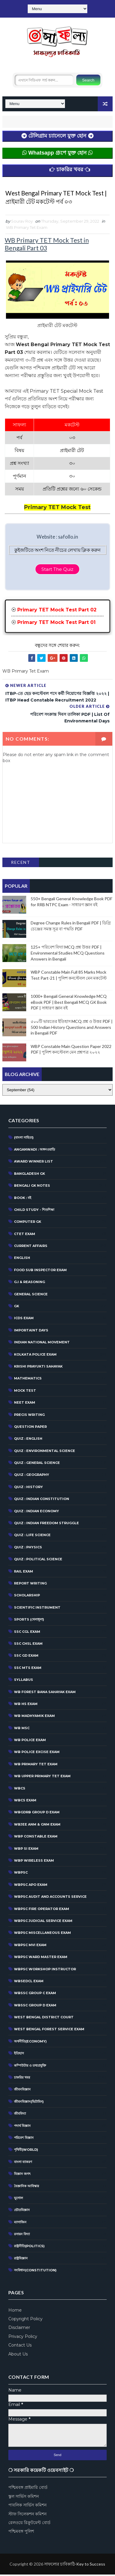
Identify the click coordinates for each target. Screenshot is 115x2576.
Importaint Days (31, 1332)
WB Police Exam (30, 1741)
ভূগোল (18, 2199)
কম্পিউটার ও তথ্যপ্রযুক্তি (30, 2067)
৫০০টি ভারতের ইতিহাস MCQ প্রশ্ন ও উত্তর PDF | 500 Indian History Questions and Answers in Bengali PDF (72, 1028)
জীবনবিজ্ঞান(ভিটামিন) (29, 2103)
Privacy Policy (22, 2338)
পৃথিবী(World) (26, 2151)
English (22, 1259)
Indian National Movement (42, 1344)
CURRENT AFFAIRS (30, 1247)
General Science (31, 1295)
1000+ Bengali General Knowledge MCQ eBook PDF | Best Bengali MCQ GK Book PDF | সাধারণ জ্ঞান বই (69, 1003)
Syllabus (23, 1681)
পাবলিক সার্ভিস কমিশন (27, 2506)
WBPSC (21, 1874)
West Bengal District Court (44, 2019)
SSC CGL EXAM (27, 1633)
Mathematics (28, 1380)
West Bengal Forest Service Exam (49, 2030)
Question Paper (30, 1428)
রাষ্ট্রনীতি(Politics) (29, 2247)
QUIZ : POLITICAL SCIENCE (38, 1560)
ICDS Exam (24, 1319)
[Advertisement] (57, 2564)
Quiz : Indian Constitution (41, 1500)
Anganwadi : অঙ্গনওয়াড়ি (34, 1151)
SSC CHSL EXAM (28, 1645)
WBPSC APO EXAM (30, 1886)
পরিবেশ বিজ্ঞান (24, 2139)
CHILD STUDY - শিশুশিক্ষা (34, 1211)
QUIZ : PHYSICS (28, 1549)
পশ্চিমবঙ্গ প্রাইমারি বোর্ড (27, 2489)
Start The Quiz (57, 571)
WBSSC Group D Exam (35, 2007)
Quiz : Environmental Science (44, 1452)
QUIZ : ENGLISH (28, 1440)
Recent (20, 863)
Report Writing (30, 1585)
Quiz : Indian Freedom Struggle (46, 1524)
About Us (18, 2355)
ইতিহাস (19, 2055)
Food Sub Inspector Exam (40, 1271)
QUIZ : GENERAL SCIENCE (37, 1464)
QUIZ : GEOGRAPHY (31, 1476)
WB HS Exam (26, 1705)
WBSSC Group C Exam (35, 1994)
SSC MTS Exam (27, 1669)
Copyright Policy (25, 2320)
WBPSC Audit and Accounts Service (50, 1898)
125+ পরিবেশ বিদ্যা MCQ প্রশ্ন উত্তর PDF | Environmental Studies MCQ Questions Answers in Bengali (68, 954)
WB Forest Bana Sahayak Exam (45, 1693)
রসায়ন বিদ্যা (22, 2235)
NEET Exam (24, 1404)
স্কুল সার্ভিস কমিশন (23, 2498)
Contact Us (20, 2346)
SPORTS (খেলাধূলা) (29, 1621)
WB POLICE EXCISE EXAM (37, 1753)
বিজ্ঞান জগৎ (22, 2175)
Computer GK (27, 1223)
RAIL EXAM (23, 1572)
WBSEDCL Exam (28, 1982)
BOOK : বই (22, 1199)
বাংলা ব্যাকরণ (23, 2163)
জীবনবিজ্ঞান (22, 2091)
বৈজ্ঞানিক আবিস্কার (26, 2187)
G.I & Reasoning (29, 1283)
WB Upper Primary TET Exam (42, 1777)
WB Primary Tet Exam (26, 228)
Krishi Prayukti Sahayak (38, 1368)
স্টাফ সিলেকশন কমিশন (27, 2515)
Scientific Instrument (37, 1609)
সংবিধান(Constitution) (35, 2272)
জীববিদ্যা (20, 2115)
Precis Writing (29, 1416)
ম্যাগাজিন (20, 2224)
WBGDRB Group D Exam (37, 1814)
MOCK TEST (25, 1392)
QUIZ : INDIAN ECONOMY (36, 1512)
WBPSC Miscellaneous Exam (42, 1934)
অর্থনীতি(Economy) (30, 2043)
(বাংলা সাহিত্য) (24, 1139)
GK (16, 1307)
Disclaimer (19, 2329)
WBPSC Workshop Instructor (45, 1970)
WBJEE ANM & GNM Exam (37, 1826)
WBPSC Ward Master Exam (40, 1958)
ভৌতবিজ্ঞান (22, 2211)
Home (15, 2311)
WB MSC (21, 1729)
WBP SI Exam (26, 1850)
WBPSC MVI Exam (30, 1946)
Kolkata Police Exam (35, 1355)
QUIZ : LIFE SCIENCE (32, 1536)
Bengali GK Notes (32, 1187)
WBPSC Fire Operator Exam (41, 1910)
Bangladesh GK (29, 1175)
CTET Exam (24, 1235)
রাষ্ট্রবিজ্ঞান (21, 2260)
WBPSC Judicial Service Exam (43, 1922)
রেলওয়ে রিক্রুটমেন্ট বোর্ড (29, 2524)
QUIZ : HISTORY (28, 1488)
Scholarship (27, 1597)
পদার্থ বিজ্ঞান (22, 2127)
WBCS (19, 1789)
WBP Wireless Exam (34, 1862)
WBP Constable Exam (36, 1838)
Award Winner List (33, 1163)
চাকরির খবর (22, 2079)
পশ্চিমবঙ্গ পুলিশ (21, 2532)
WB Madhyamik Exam (34, 1717)
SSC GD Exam (26, 1657)
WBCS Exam (25, 1802)
